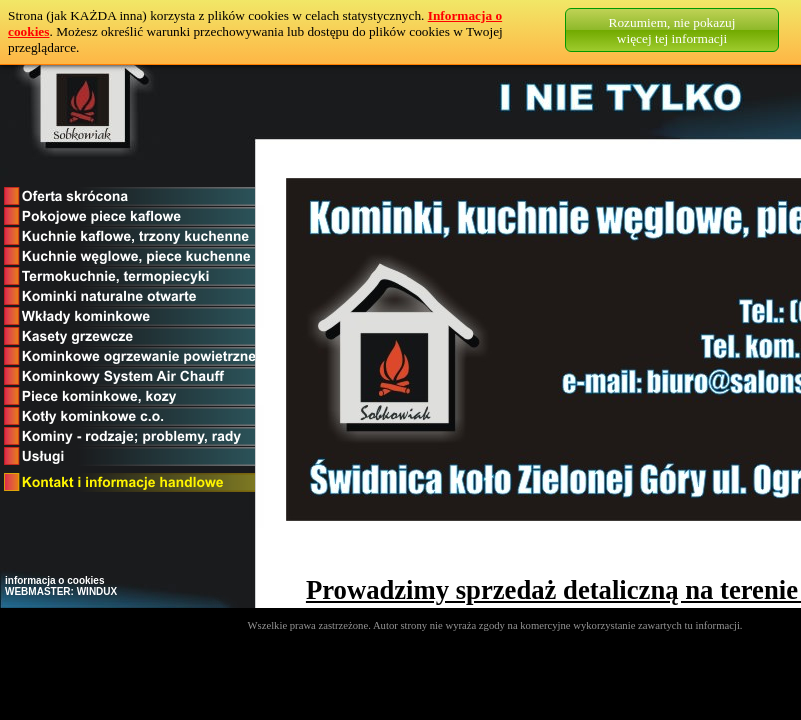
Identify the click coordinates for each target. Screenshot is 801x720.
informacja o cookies (54, 580)
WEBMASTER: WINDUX (61, 591)
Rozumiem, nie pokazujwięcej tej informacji (672, 30)
